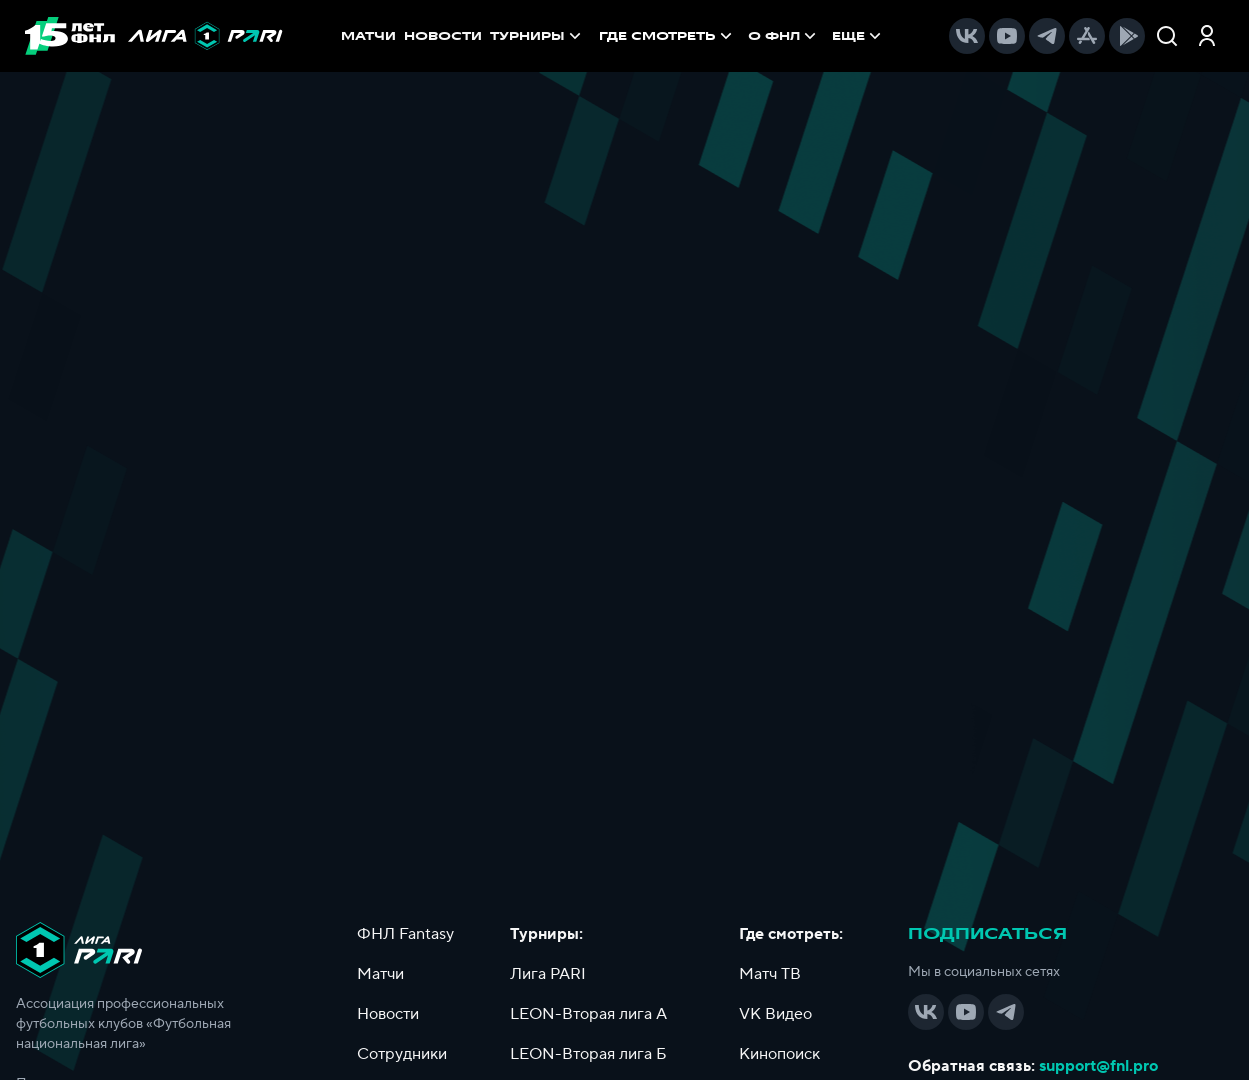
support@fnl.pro (1098, 1066)
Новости (388, 1014)
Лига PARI (548, 974)
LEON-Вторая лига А (588, 1014)
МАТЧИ (368, 36)
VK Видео (775, 1014)
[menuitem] (667, 36)
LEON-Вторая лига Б (588, 1054)
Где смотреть (667, 36)
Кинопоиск (779, 1054)
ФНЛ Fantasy (405, 934)
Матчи (380, 974)
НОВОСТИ (443, 36)
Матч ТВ (770, 974)
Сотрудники (402, 1054)
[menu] (742, 36)
